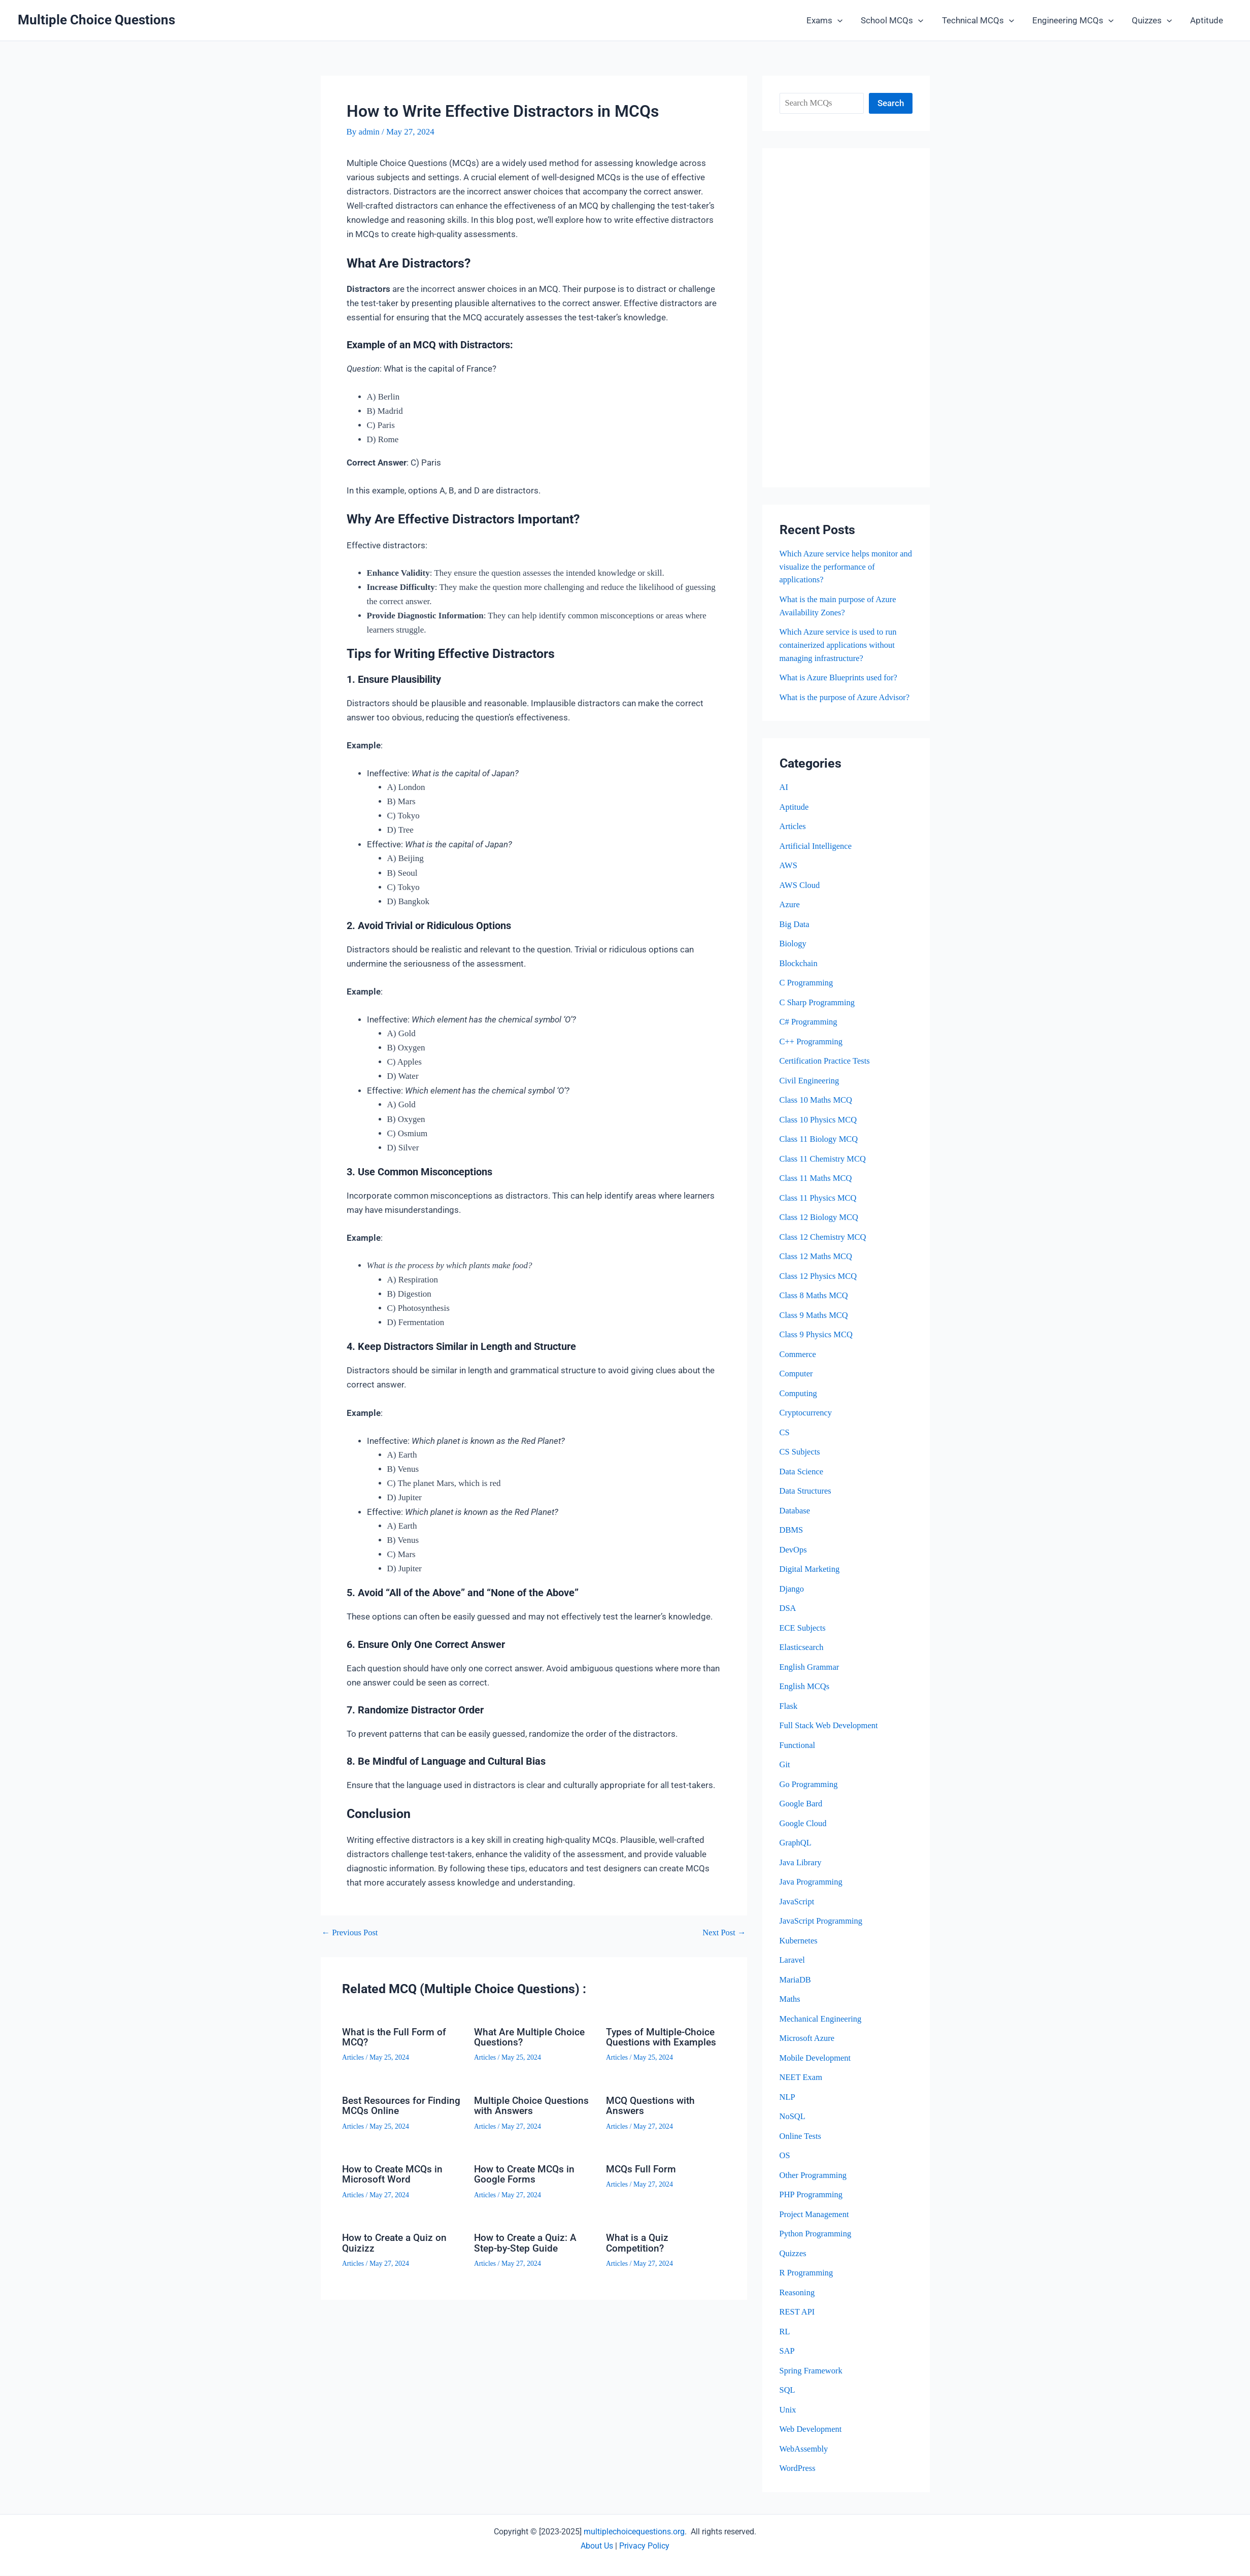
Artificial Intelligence (817, 857)
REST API (798, 2314)
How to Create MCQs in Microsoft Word (395, 2173)
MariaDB (796, 1984)
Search (890, 103)
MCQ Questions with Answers (652, 2105)
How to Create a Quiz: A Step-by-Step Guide (528, 2241)
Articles (353, 2057)
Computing (799, 1401)
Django (792, 1595)
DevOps (794, 1556)
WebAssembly (805, 2450)
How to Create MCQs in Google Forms (527, 2173)
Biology (793, 954)
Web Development (812, 2430)
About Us (597, 2546)
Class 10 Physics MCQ (819, 1129)
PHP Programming (812, 2197)
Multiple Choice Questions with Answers (533, 2105)
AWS (789, 876)
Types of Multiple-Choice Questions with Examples (663, 2037)
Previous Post (351, 1932)
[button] (843, 20)
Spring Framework (812, 2372)
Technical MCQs (981, 20)
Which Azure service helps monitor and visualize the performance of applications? (841, 566)
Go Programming (810, 1789)
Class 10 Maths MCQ (817, 1109)
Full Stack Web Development (830, 1731)
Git (785, 1770)
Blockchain (799, 974)
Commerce (799, 1362)
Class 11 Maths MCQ (817, 1187)
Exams (830, 20)
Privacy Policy (644, 2546)
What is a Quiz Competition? (638, 2241)
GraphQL (796, 1848)
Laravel (793, 1964)
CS (785, 1440)
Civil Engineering (810, 1090)
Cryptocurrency (807, 1420)
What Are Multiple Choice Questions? (531, 2037)
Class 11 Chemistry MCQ (824, 1168)
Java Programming (812, 1886)
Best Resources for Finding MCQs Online (389, 2105)
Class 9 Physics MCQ (817, 1342)
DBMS (792, 1537)
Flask (789, 1711)
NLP (788, 2100)
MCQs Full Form (642, 2168)
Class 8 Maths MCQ (815, 1304)
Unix (788, 2411)
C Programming (807, 993)
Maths (790, 2003)
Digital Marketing (810, 1575)
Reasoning (798, 2294)
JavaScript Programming (822, 1925)
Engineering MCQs (1075, 20)
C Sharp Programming (818, 1012)
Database (795, 1518)
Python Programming (817, 2236)
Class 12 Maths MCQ (817, 1265)
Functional (798, 1751)
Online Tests (801, 2139)
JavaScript (798, 1906)
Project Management (815, 2217)
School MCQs (896, 20)
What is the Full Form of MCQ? (396, 2037)
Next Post (723, 1932)
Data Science (802, 1478)
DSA (788, 1615)
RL (785, 2333)
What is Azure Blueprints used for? (840, 676)
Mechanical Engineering (822, 2022)
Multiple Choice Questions (96, 19)
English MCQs (805, 1692)
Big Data (795, 935)
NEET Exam (802, 2081)
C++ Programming (812, 1051)
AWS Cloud (800, 896)
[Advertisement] (846, 318)
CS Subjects (801, 1459)
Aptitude (1207, 20)
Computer (797, 1381)
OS (785, 2158)
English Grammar (810, 1673)
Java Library (801, 1867)
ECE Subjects (803, 1634)
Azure (790, 915)
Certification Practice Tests (826, 1071)
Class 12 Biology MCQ (820, 1226)
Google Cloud (804, 1828)
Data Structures (806, 1498)
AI (784, 799)
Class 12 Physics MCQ (819, 1285)
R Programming (807, 2275)
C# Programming (809, 1032)
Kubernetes (799, 1945)
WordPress (798, 2469)
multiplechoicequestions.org (634, 2532)
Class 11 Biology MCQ (820, 1148)
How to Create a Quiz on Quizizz (397, 2241)
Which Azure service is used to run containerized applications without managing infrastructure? (840, 644)
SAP (787, 2352)
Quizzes (1153, 20)
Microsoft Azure (808, 2041)
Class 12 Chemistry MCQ (824, 1245)
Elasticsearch (802, 1653)
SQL (788, 2391)
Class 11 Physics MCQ (819, 1207)
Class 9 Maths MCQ (815, 1323)
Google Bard (802, 1808)
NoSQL (793, 2119)
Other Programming (814, 2178)
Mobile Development (816, 2061)
